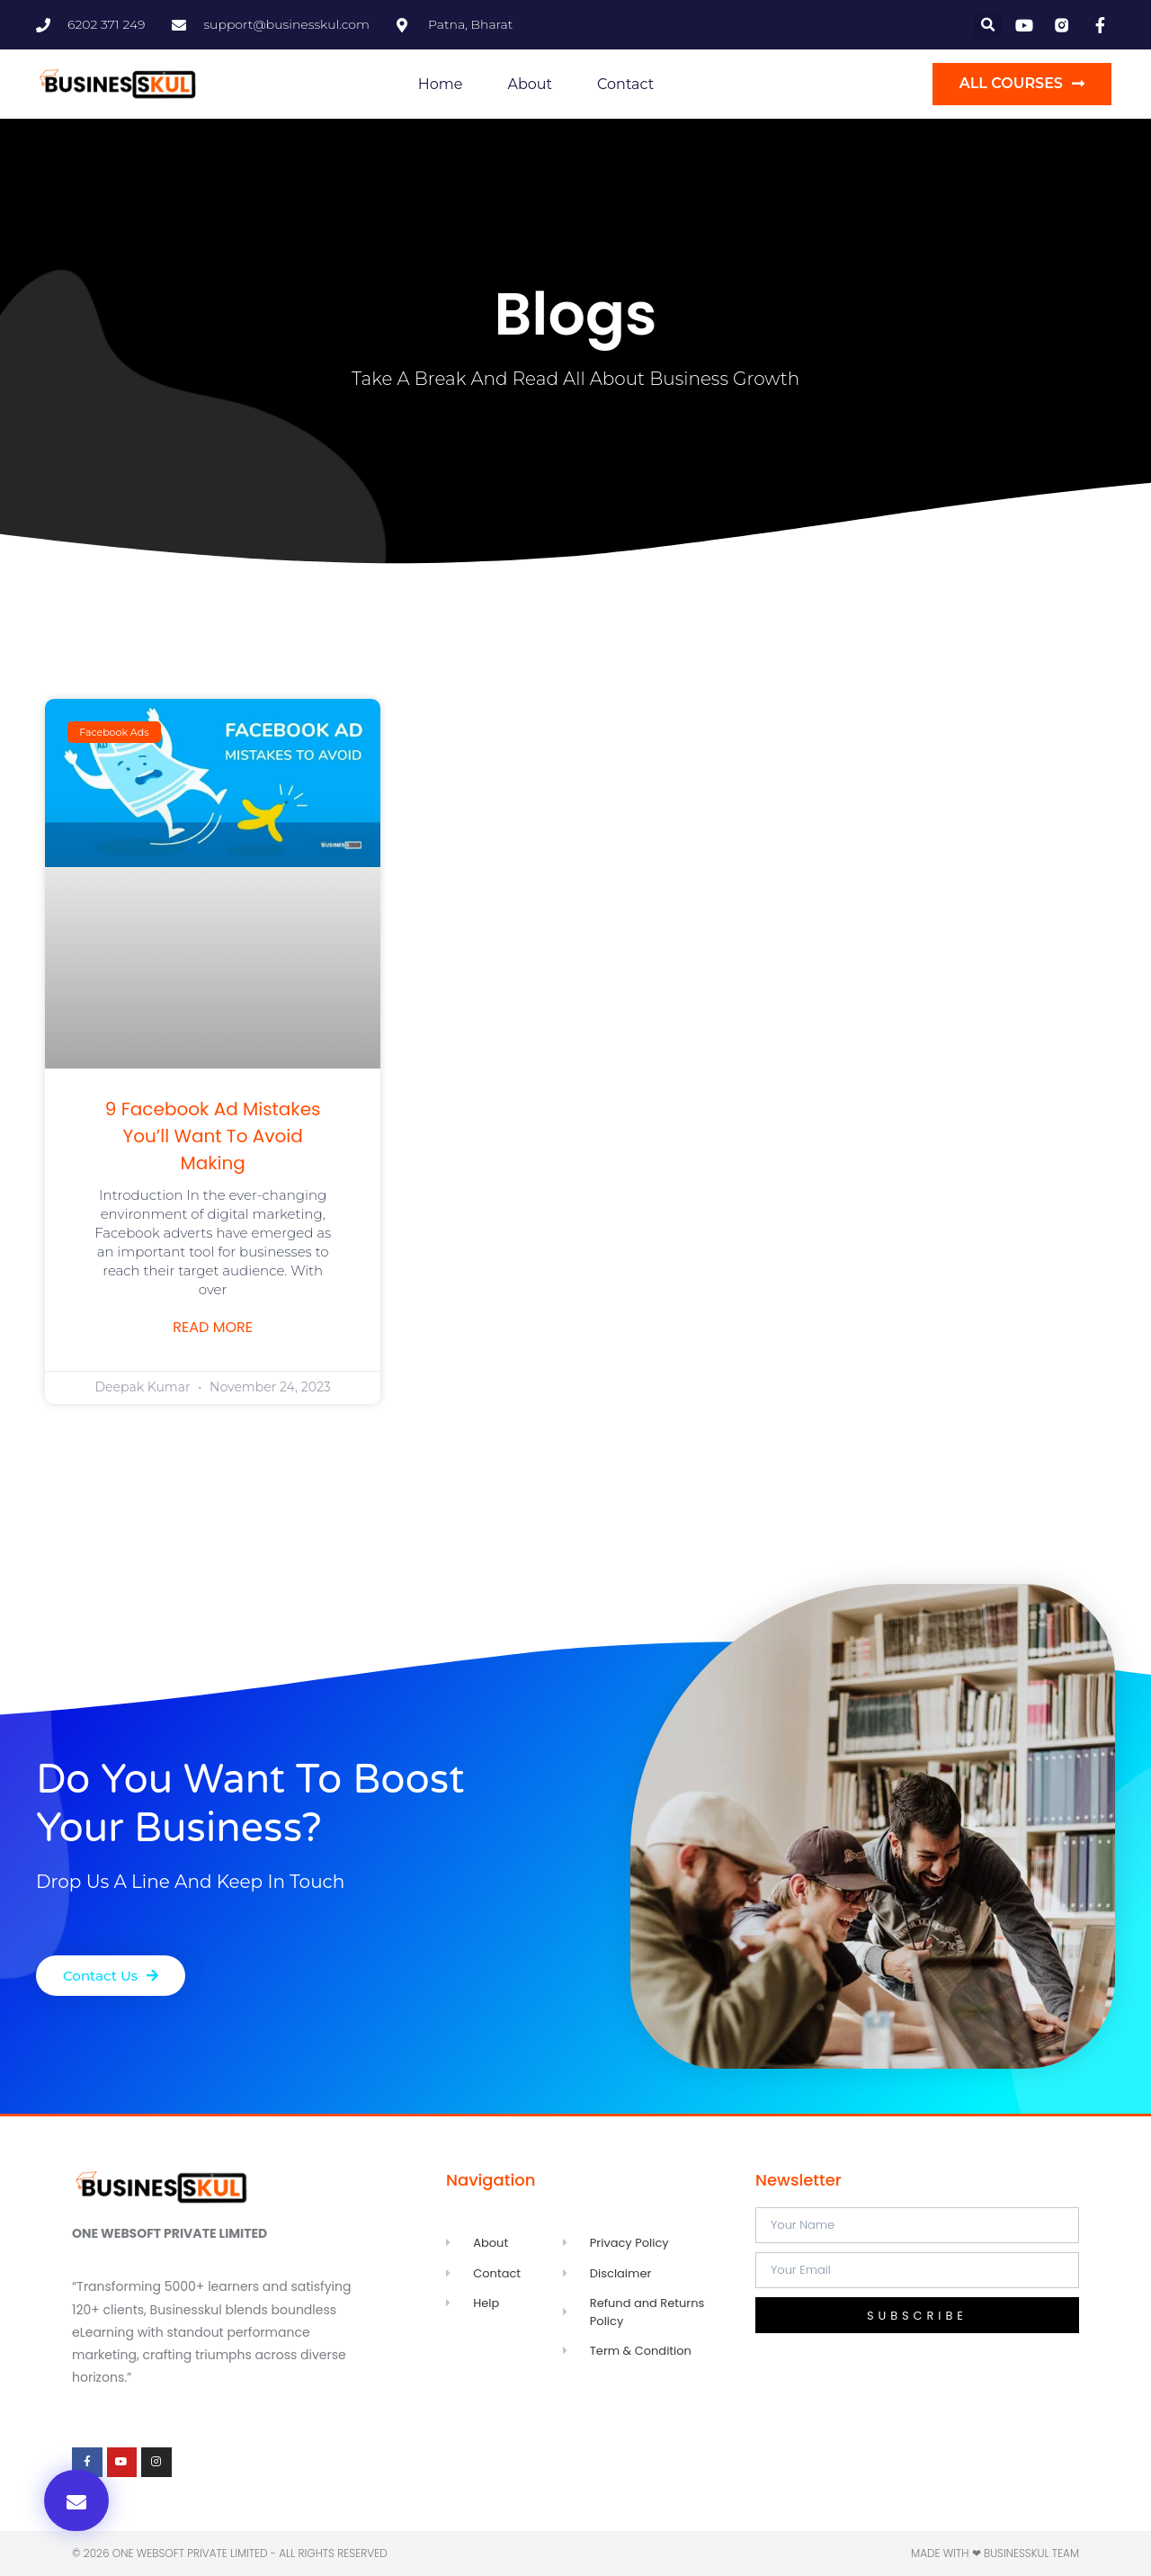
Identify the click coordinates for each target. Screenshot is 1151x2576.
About (529, 84)
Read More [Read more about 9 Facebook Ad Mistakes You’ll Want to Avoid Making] (213, 1327)
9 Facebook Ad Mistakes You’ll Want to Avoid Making (213, 1136)
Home (440, 84)
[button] (988, 25)
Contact (625, 84)
